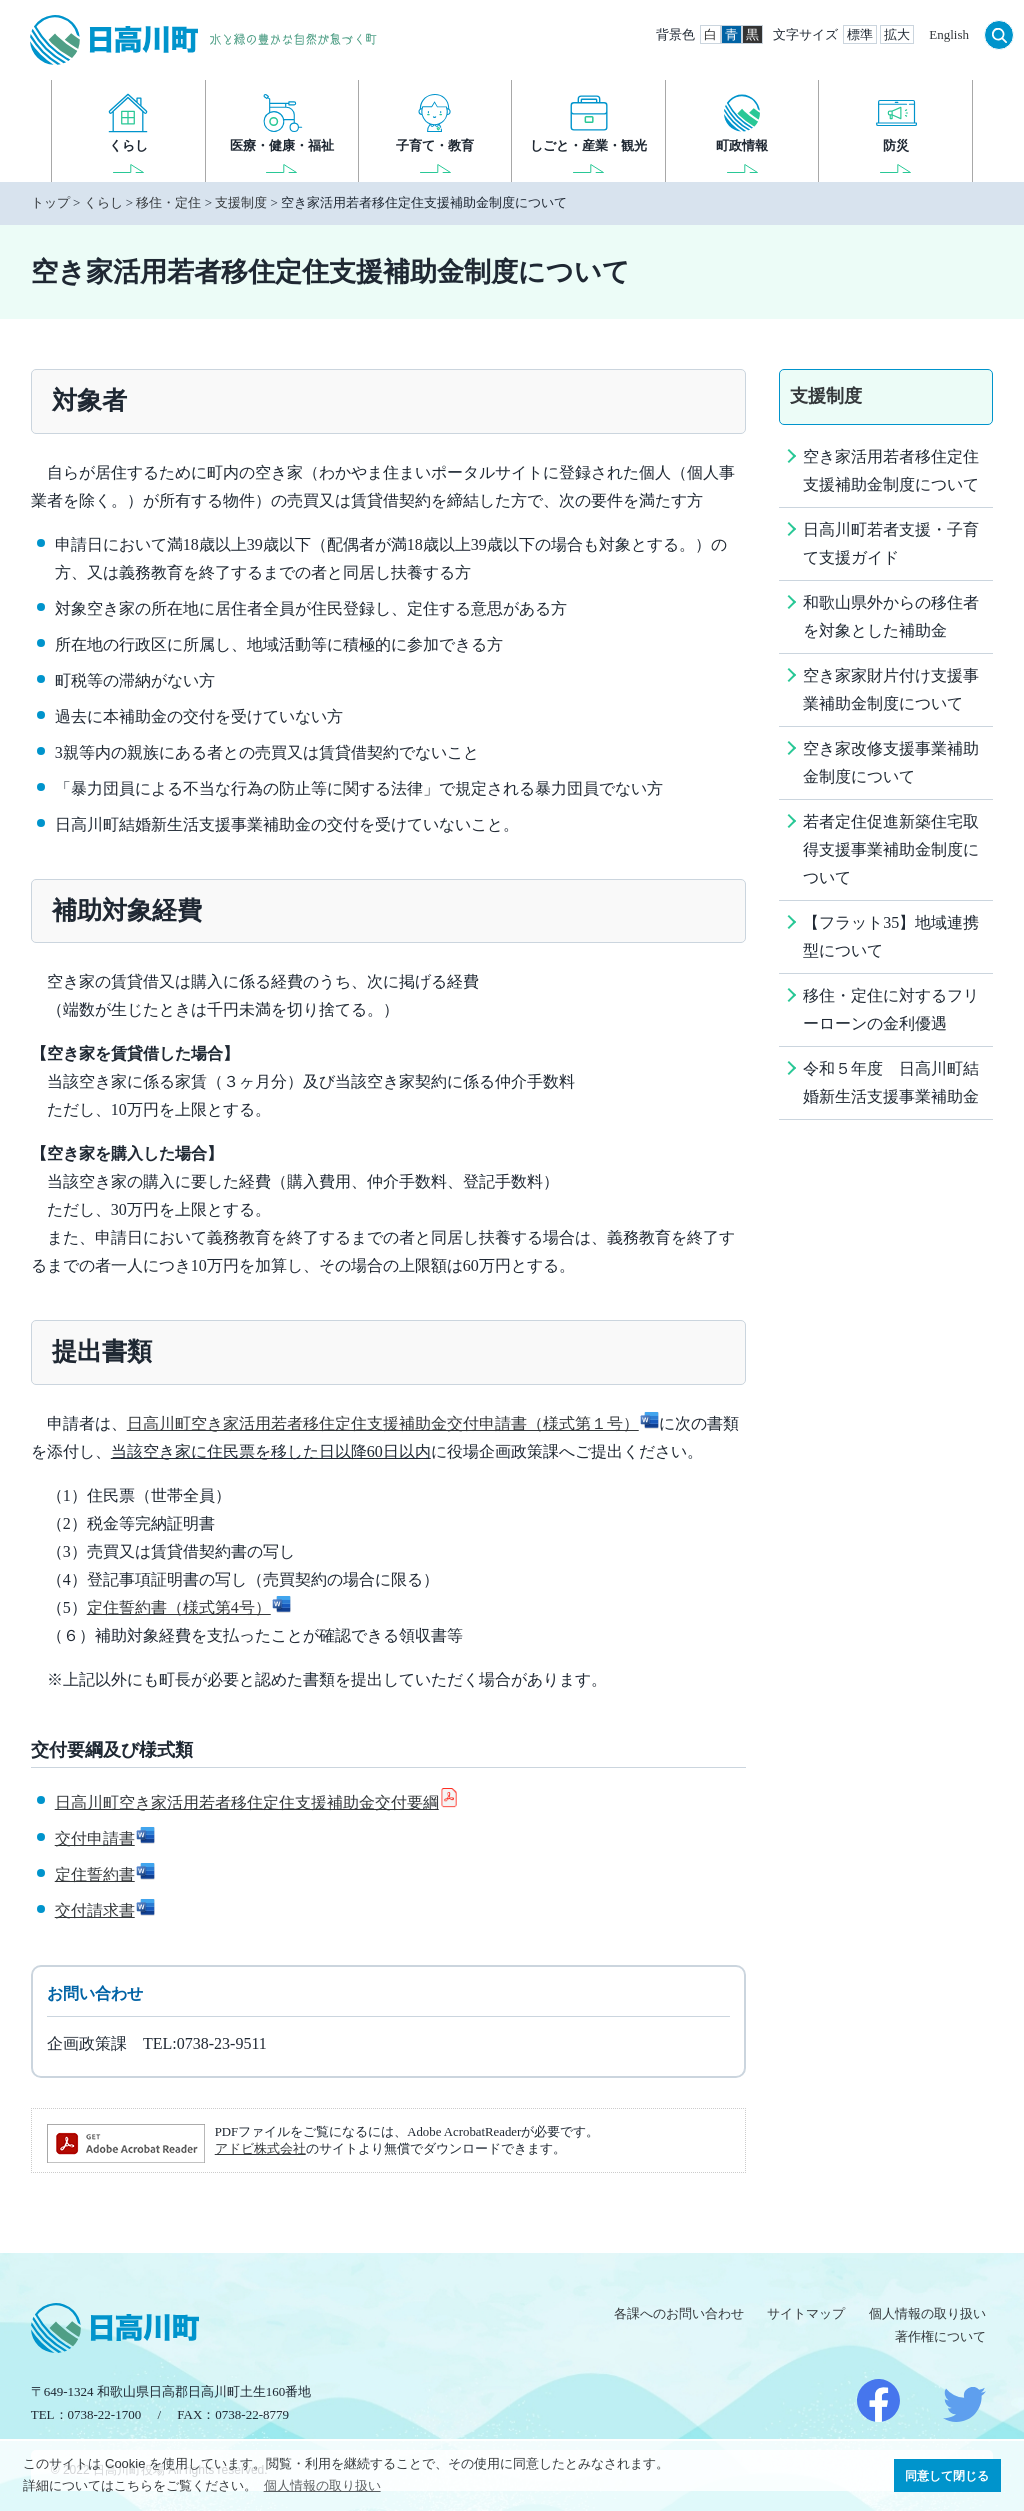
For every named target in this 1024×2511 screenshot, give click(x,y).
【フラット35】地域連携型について (891, 936)
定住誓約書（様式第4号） (189, 1607)
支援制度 (241, 202)
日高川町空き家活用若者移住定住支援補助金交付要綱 (257, 1802)
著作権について (940, 2336)
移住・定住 (168, 202)
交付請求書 (105, 1910)
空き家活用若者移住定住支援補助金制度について (891, 470)
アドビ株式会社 (260, 2149)
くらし (103, 202)
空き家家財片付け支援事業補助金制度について (891, 689)
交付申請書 (105, 1838)
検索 (999, 35)
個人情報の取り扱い (927, 2313)
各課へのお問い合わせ (679, 2313)
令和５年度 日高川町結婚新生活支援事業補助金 (891, 1082)
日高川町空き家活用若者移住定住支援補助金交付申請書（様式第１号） (393, 1423)
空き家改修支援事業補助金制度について (891, 762)
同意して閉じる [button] (947, 2475)
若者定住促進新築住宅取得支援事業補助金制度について (891, 849)
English (949, 34)
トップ (50, 202)
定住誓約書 (105, 1874)
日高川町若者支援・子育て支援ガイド (891, 543)
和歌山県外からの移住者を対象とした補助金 (891, 616)
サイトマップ (806, 2313)
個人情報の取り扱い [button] (322, 2485)
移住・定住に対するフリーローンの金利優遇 (891, 1009)
